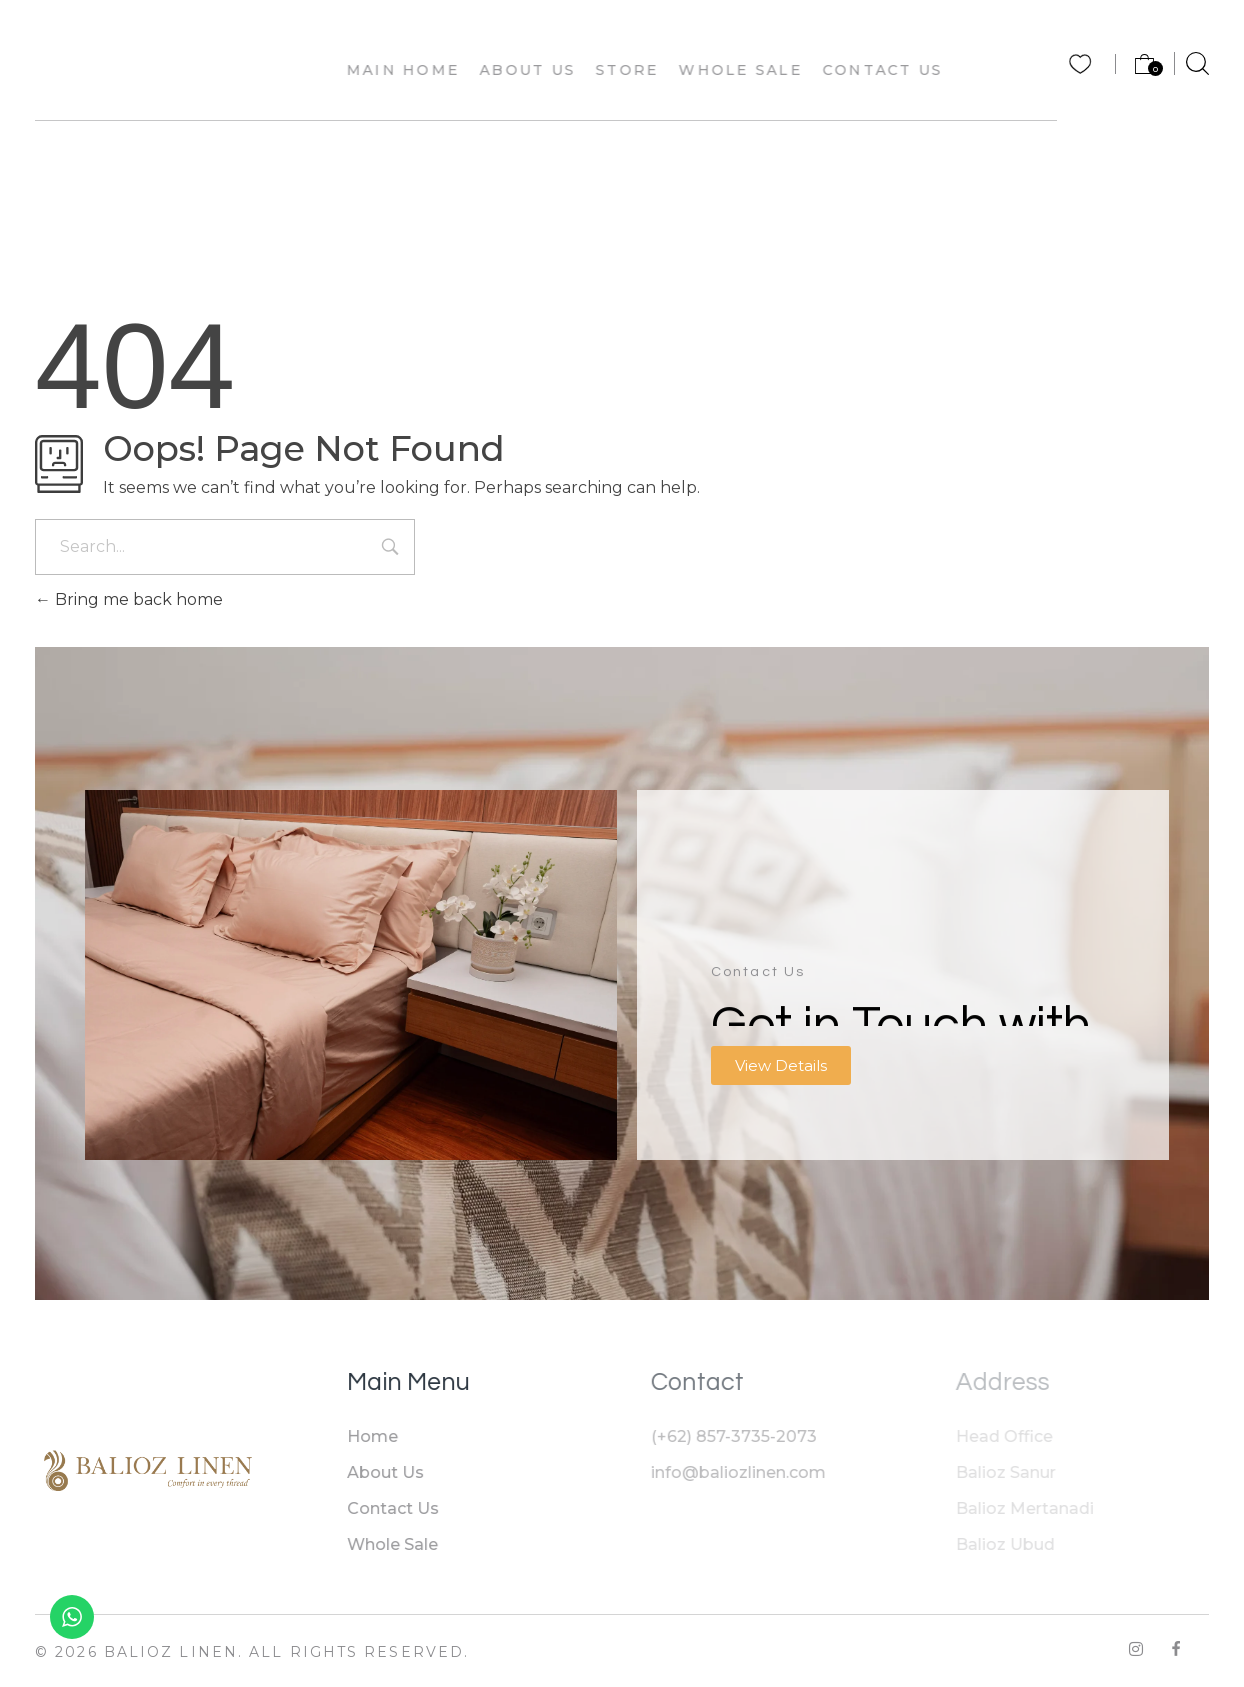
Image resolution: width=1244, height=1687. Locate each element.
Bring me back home (129, 599)
